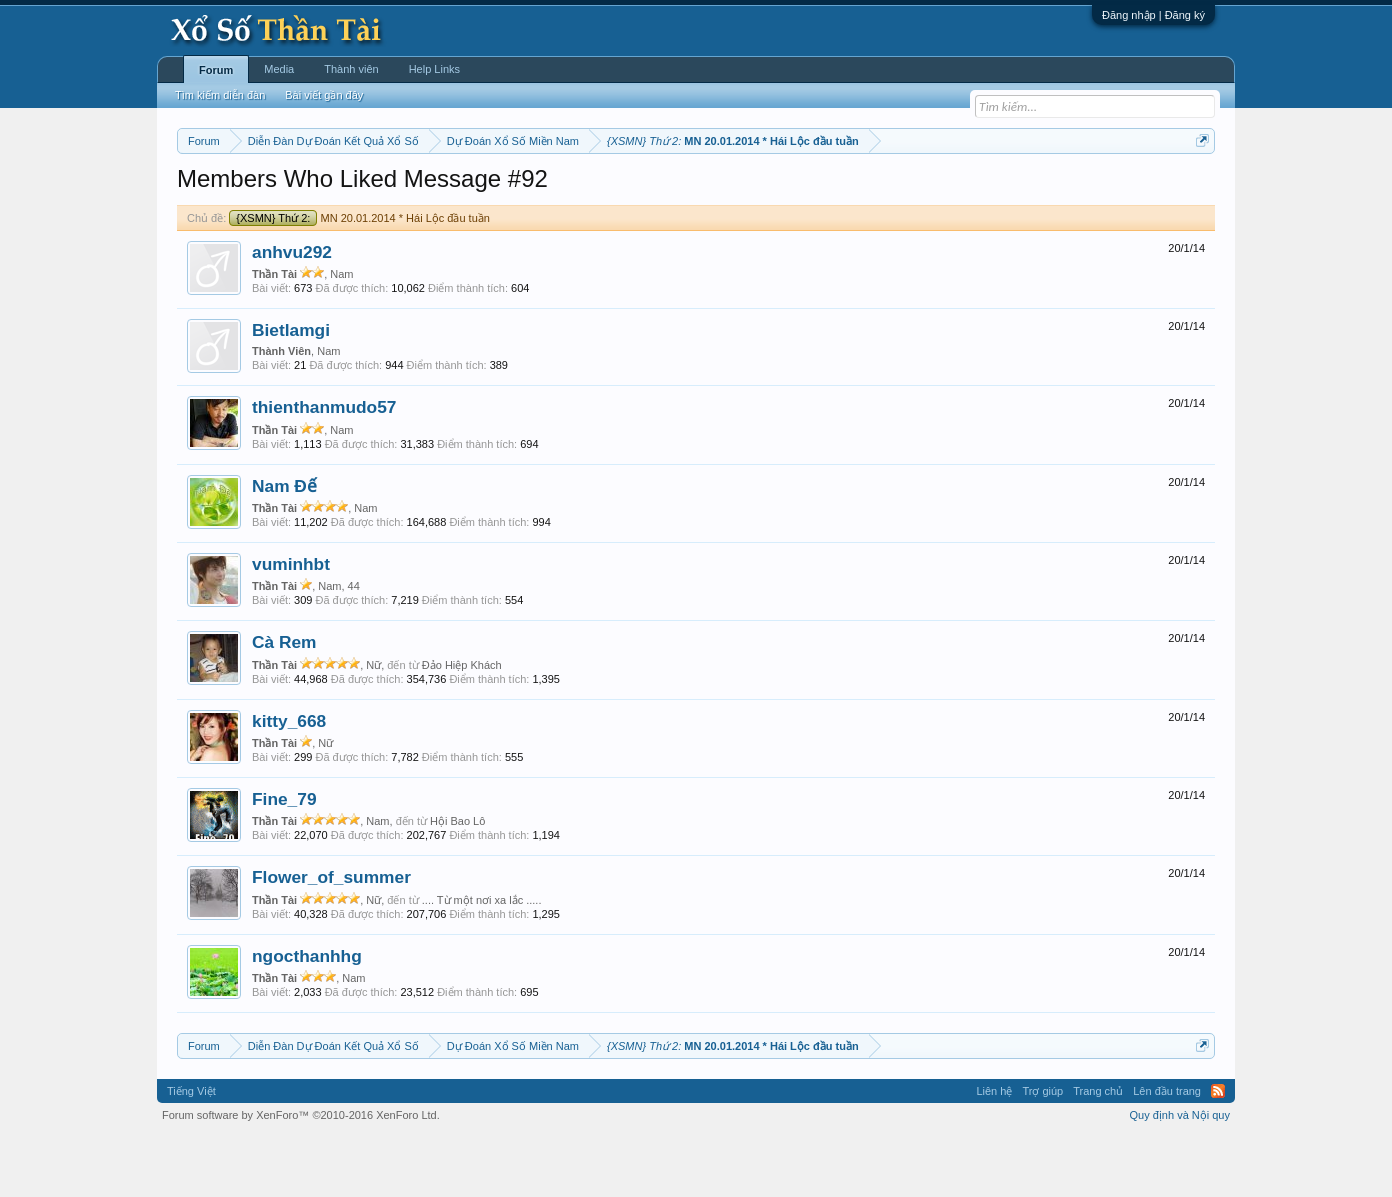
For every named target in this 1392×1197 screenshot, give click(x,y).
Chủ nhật (763, 191)
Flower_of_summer (331, 938)
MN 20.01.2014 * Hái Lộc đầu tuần (359, 278)
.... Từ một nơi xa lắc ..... (482, 960)
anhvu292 (292, 312)
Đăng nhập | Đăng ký (1153, 15)
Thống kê (823, 191)
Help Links (434, 69)
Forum (216, 70)
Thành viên (351, 69)
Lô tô (1003, 191)
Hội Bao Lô (457, 881)
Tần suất (956, 191)
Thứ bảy (706, 191)
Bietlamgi (291, 390)
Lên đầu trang (1167, 1151)
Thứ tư (543, 191)
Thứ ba (496, 191)
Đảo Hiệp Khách (462, 725)
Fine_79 (284, 859)
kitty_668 (289, 781)
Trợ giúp (1042, 1151)
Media (279, 69)
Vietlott (398, 191)
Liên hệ (994, 1151)
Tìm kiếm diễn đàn (220, 95)
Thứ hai (446, 191)
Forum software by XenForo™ (301, 1175)
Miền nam (217, 191)
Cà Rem (284, 703)
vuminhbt (291, 624)
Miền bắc (278, 191)
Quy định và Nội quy (1180, 1175)
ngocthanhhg (307, 1016)
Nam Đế (284, 546)
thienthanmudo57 (324, 468)
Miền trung (341, 191)
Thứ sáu (652, 191)
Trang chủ (1098, 1151)
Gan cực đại (891, 191)
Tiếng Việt (191, 1151)
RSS (1218, 1151)
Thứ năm (595, 191)
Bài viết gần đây (324, 95)
